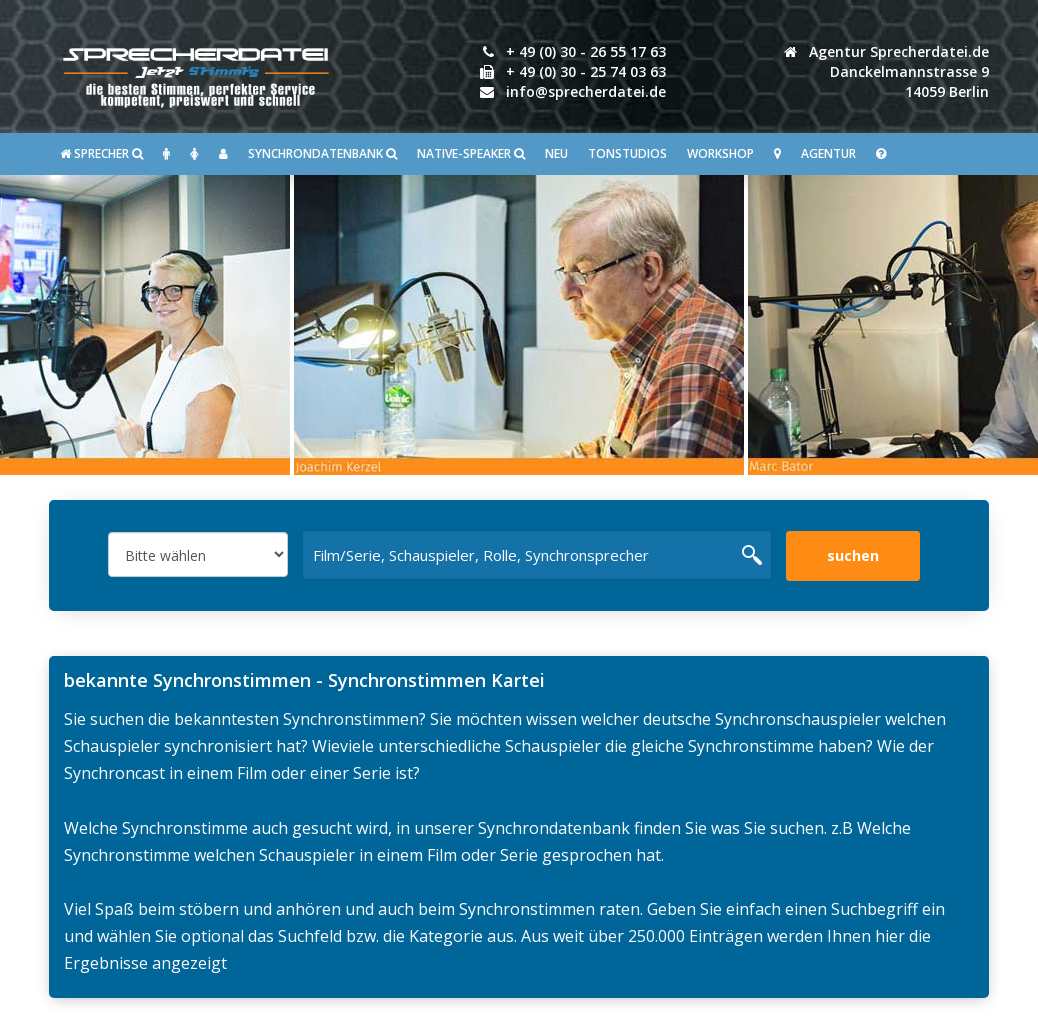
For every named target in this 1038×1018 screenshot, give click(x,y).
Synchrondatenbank (322, 153)
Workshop (720, 153)
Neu (556, 153)
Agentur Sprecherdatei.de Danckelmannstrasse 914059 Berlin (886, 71)
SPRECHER (101, 153)
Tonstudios (627, 153)
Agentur (828, 153)
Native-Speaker (471, 153)
